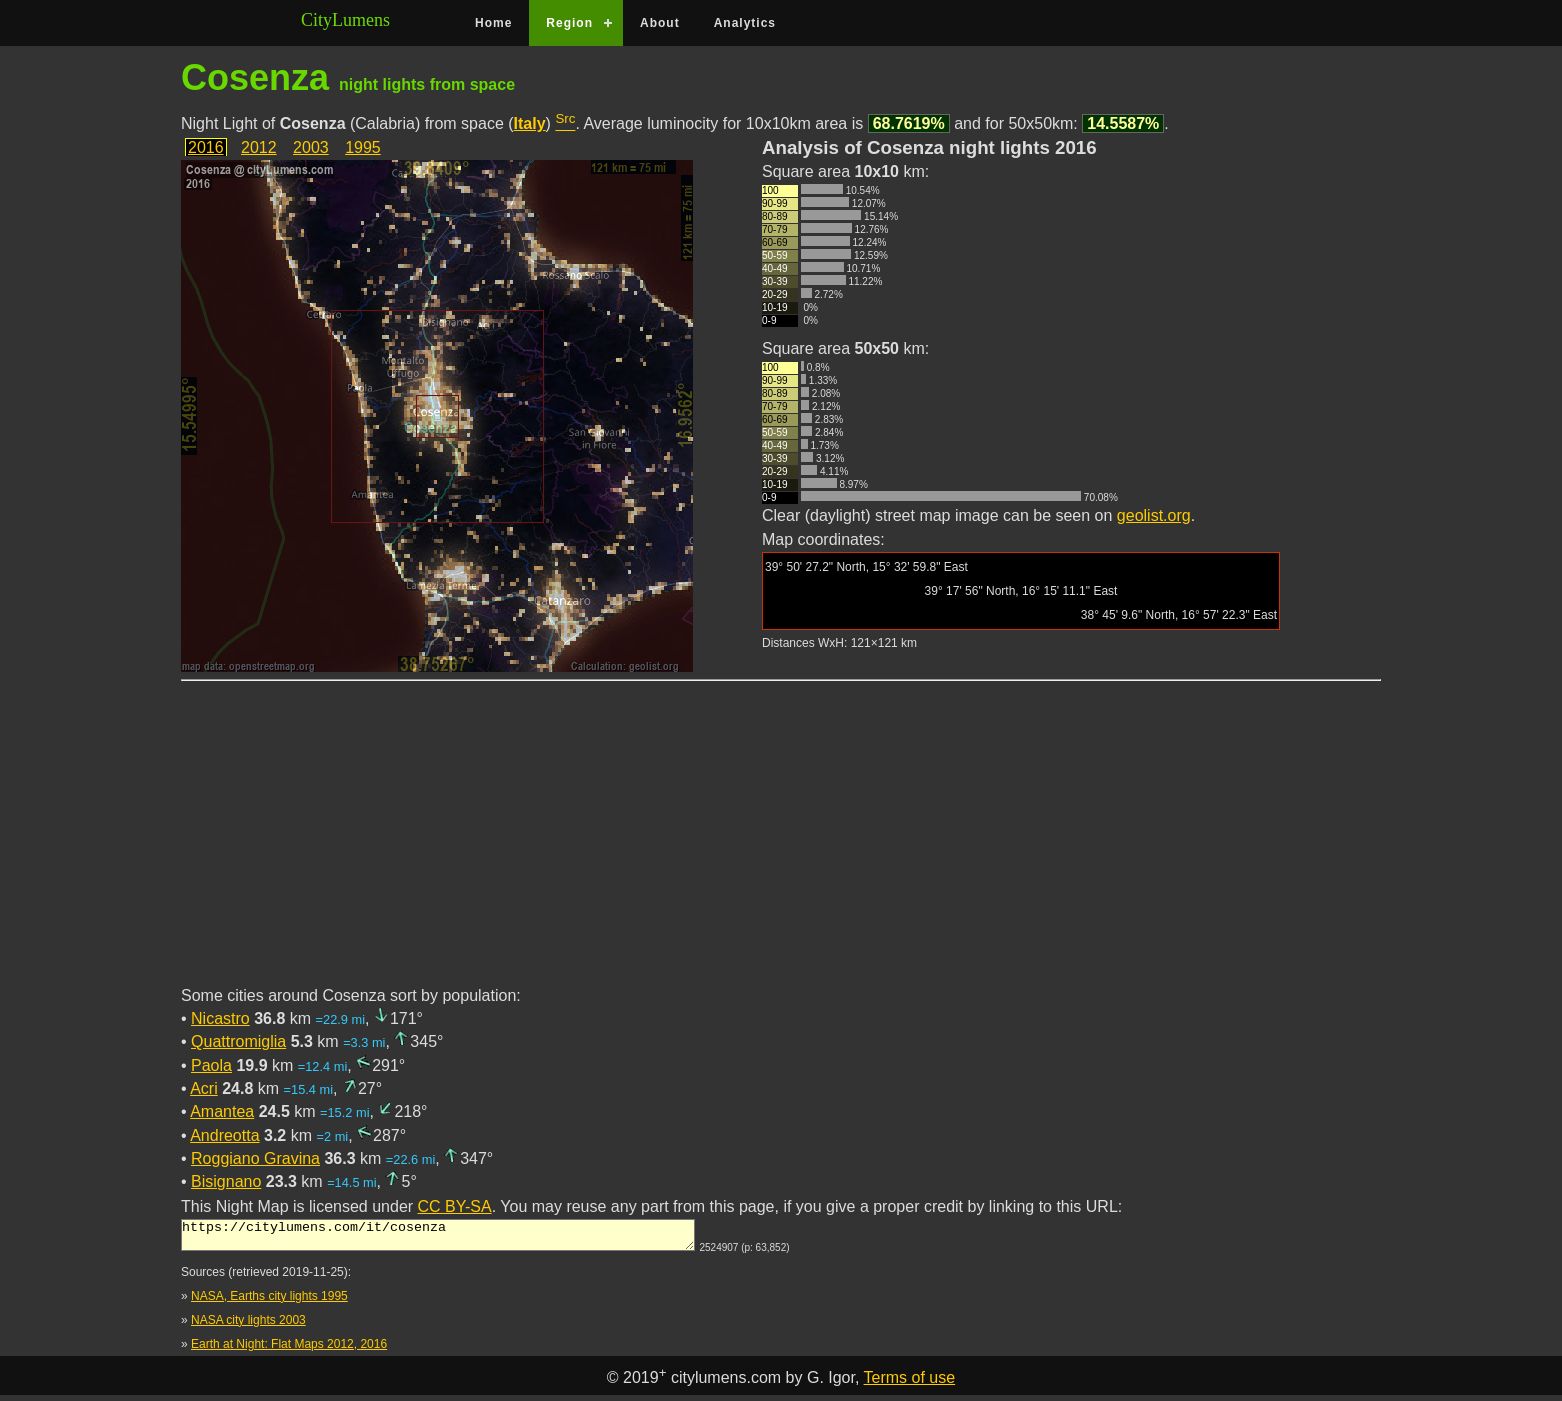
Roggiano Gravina (255, 1158)
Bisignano (226, 1181)
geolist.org (1154, 515)
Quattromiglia (238, 1041)
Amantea (222, 1111)
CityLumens (345, 20)
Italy (530, 123)
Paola (211, 1065)
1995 (363, 147)
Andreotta (224, 1135)
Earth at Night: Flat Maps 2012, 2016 (289, 1350)
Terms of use (910, 1383)
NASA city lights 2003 (248, 1326)
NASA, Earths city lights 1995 (269, 1302)
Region (569, 23)
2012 (259, 147)
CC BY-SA (455, 1206)
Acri (204, 1088)
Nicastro (220, 1018)
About (660, 23)
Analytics (745, 23)
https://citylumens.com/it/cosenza (438, 1238)
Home (493, 23)
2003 (311, 147)
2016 (206, 147)
